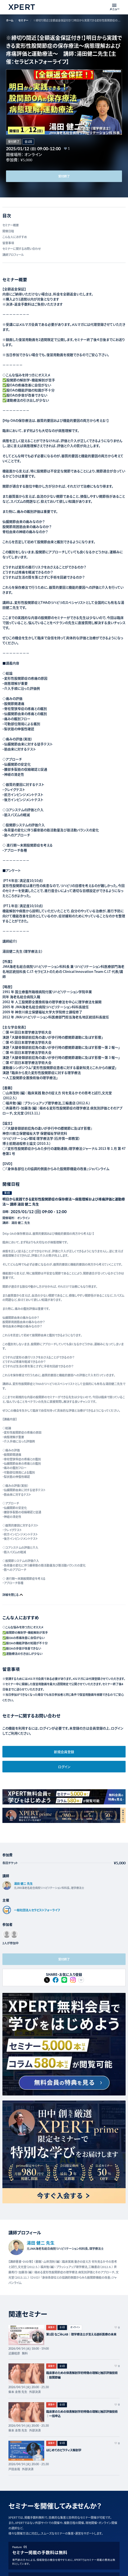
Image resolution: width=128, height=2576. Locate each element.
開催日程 (8, 231)
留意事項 (8, 243)
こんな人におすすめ (14, 237)
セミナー (23, 20)
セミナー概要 (10, 225)
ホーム (9, 20)
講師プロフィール (13, 255)
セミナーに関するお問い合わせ (21, 249)
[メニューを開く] (115, 7)
